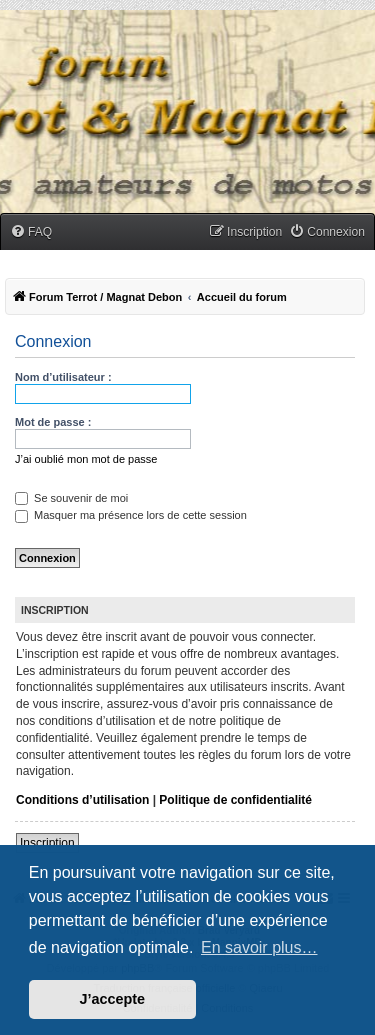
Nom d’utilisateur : (63, 377)
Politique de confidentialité (235, 800)
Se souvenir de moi (71, 498)
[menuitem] (31, 232)
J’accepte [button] (113, 999)
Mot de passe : (53, 422)
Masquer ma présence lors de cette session (131, 515)
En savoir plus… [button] (259, 947)
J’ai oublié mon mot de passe (86, 459)
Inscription (47, 843)
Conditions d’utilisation (82, 800)
